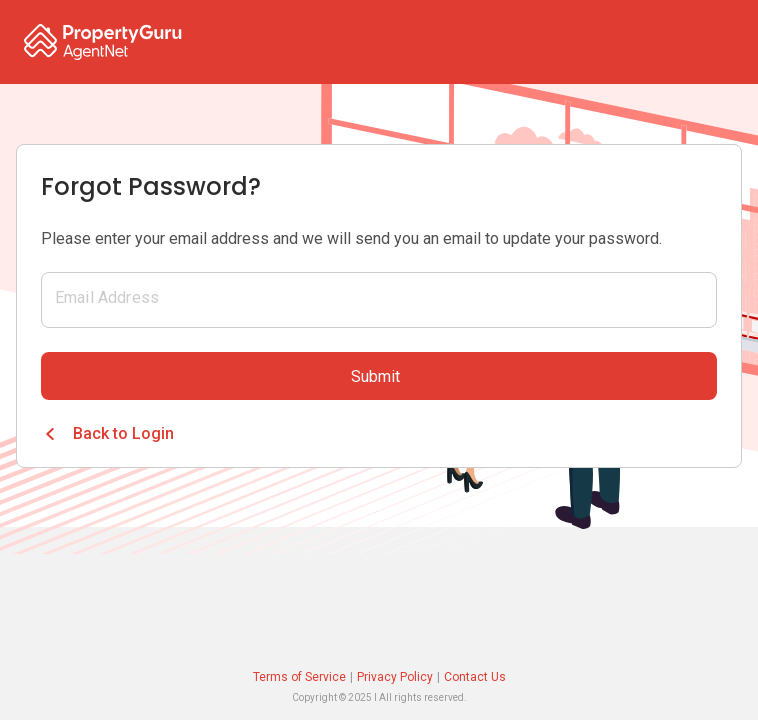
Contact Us (475, 677)
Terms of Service (299, 677)
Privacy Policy (395, 677)
